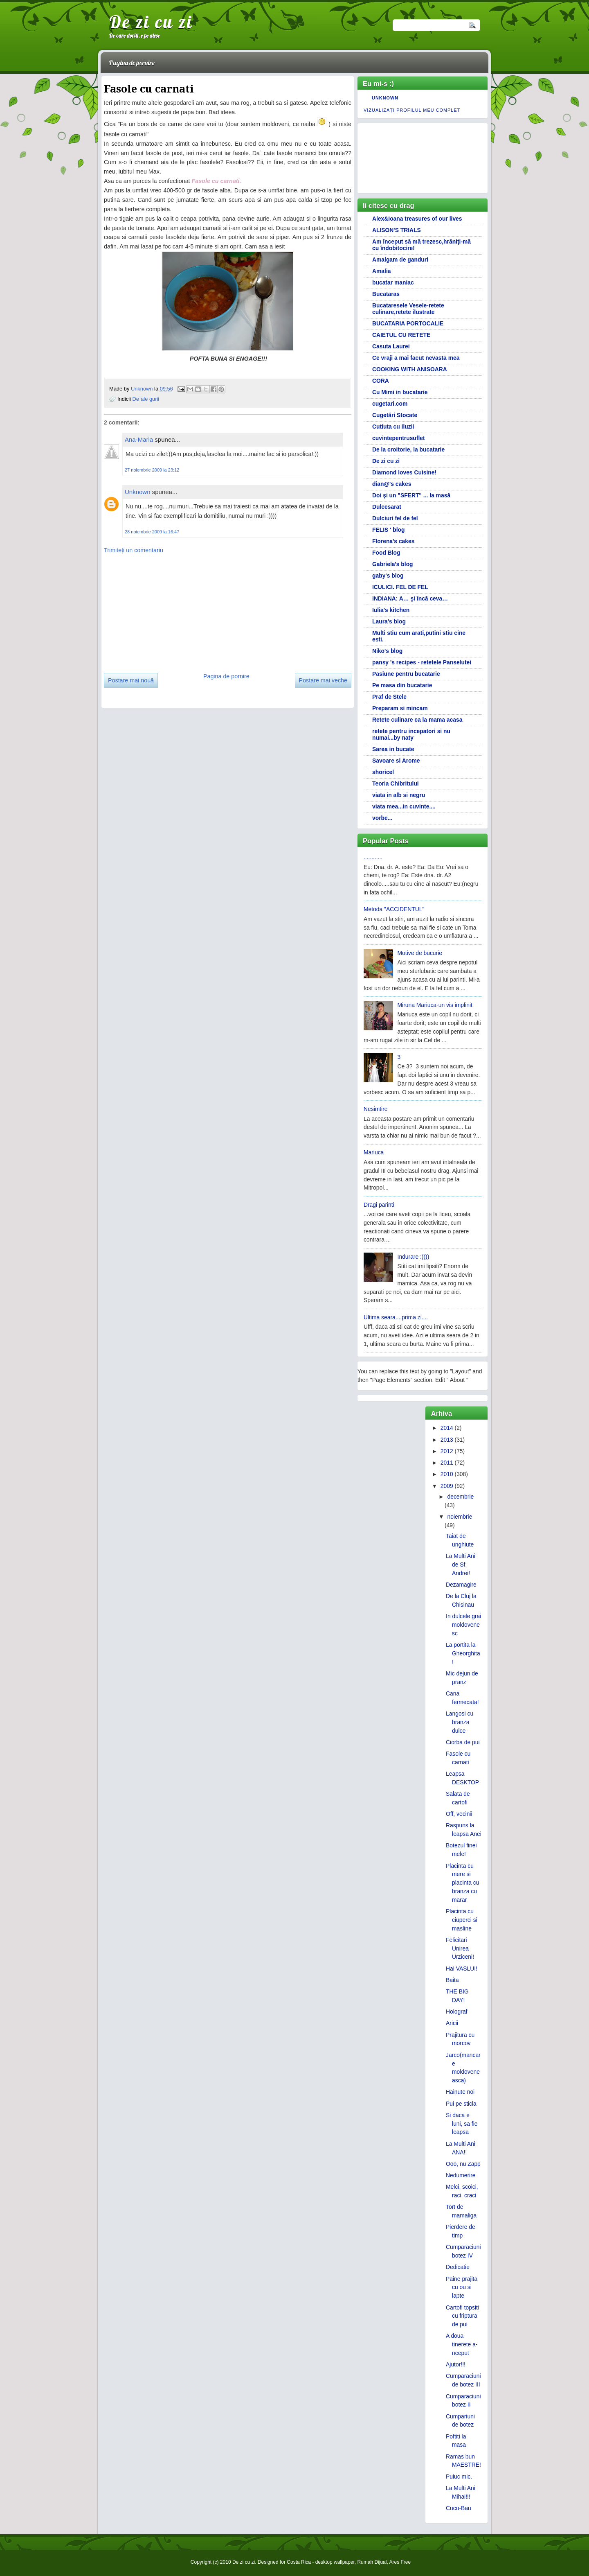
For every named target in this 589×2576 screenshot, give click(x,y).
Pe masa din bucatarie (402, 685)
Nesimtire (376, 1109)
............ (373, 857)
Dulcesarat (386, 506)
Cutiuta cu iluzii (393, 426)
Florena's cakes (393, 541)
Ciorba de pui (462, 1742)
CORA (380, 380)
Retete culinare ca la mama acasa (417, 719)
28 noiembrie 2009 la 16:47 (152, 531)
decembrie (460, 1496)
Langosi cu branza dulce (459, 1722)
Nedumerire (460, 2175)
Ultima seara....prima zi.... (396, 1317)
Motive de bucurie (420, 953)
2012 (447, 1451)
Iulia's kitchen (390, 610)
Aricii (452, 2023)
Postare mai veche (323, 680)
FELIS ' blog (388, 529)
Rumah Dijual (372, 2562)
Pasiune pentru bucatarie (406, 674)
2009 (447, 1486)
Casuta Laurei (391, 346)
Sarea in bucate (393, 749)
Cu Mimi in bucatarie (400, 392)
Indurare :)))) (413, 1256)
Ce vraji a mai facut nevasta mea (415, 357)
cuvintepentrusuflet (398, 438)
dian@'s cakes (391, 484)
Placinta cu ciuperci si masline (461, 1920)
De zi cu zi (151, 22)
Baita (452, 1980)
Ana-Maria (139, 439)
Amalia (381, 271)
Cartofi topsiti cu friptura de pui (462, 2316)
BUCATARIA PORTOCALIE (407, 323)
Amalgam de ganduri (400, 259)
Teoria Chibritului (395, 783)
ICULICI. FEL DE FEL (400, 587)
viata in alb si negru (398, 795)
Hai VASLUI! (461, 1968)
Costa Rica (299, 2562)
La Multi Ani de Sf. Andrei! (460, 1564)
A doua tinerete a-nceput (461, 2344)
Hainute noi (460, 2091)
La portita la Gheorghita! (463, 1653)
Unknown (142, 388)
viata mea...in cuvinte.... (404, 806)
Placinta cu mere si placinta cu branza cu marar (462, 1883)
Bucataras (386, 294)
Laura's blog (389, 621)
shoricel (383, 772)
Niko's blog (387, 651)
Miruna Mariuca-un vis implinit (435, 1005)
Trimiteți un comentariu (133, 549)
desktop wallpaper (335, 2562)
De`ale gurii (145, 398)
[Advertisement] (165, 610)
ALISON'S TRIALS (396, 230)
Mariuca (374, 1152)
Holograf (456, 2011)
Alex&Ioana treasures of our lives (417, 218)
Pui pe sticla (461, 2103)
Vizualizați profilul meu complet (412, 110)
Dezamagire (461, 1584)
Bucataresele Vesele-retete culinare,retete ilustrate (408, 308)
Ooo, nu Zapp (463, 2164)
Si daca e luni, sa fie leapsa (461, 2124)
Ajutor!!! (455, 2364)
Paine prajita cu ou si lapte (461, 2287)
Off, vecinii (459, 1814)
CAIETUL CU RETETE (401, 335)
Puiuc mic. (459, 2476)
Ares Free (400, 2562)
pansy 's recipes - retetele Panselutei (421, 662)
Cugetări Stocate (394, 415)
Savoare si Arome (396, 760)
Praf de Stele (389, 696)
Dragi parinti (379, 1204)
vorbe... (382, 818)
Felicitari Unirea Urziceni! (460, 1948)
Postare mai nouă (131, 680)
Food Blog (386, 552)
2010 (447, 1474)
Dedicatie (458, 2267)
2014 (447, 1428)
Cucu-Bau (458, 2508)
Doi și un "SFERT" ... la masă (411, 495)
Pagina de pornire (132, 63)
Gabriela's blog (392, 564)
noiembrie (459, 1516)
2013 (447, 1439)
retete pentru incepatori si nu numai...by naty (411, 734)
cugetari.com (389, 403)
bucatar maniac (393, 282)
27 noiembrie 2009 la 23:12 (152, 469)
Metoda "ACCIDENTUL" (394, 909)
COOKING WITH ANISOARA (409, 369)
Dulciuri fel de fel (395, 518)
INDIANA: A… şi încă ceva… (410, 598)
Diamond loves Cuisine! (404, 472)
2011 (447, 1462)
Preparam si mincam (400, 708)
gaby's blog (387, 575)
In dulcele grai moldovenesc (463, 1625)
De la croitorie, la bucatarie (408, 449)
